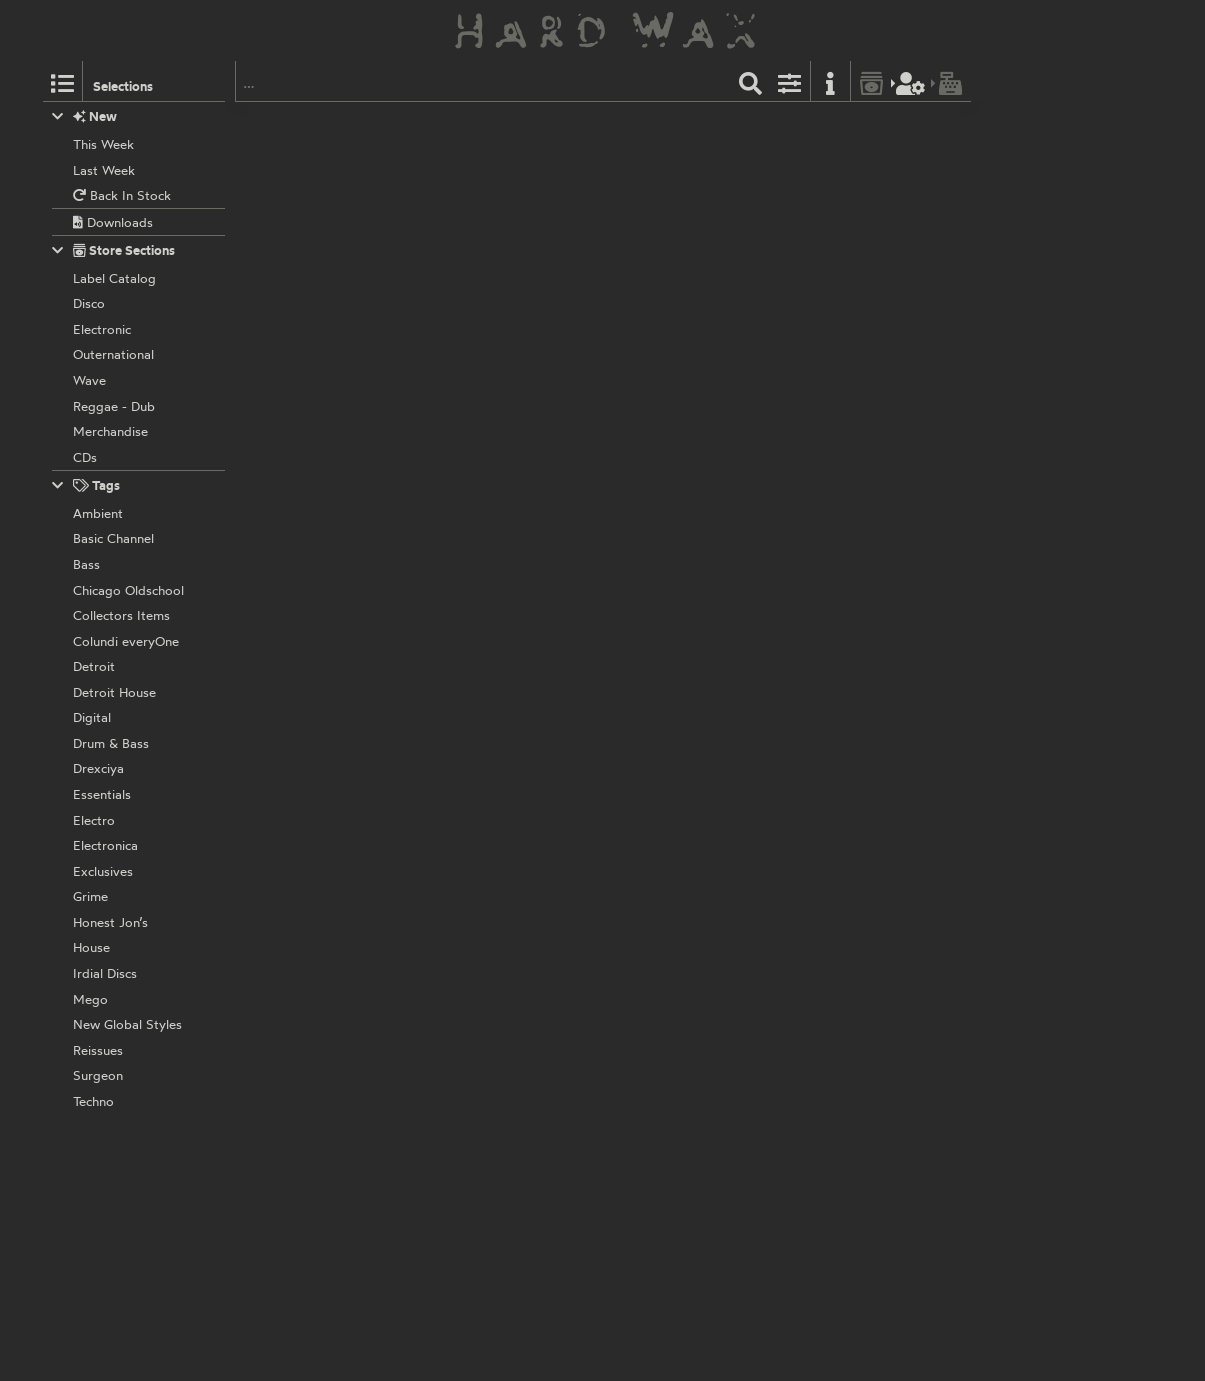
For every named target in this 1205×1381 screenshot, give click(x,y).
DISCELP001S (611, 1064)
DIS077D (596, 1195)
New (84, 116)
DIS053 (592, 388)
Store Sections (113, 250)
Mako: (463, 147)
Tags (86, 485)
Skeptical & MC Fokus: (510, 410)
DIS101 (589, 257)
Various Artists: (489, 1217)
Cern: (460, 1085)
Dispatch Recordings (504, 125)
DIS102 (591, 782)
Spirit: (462, 541)
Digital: (465, 954)
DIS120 (591, 125)
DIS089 (592, 932)
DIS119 (590, 519)
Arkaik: (465, 673)
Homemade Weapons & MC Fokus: (547, 804)
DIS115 (589, 651)
